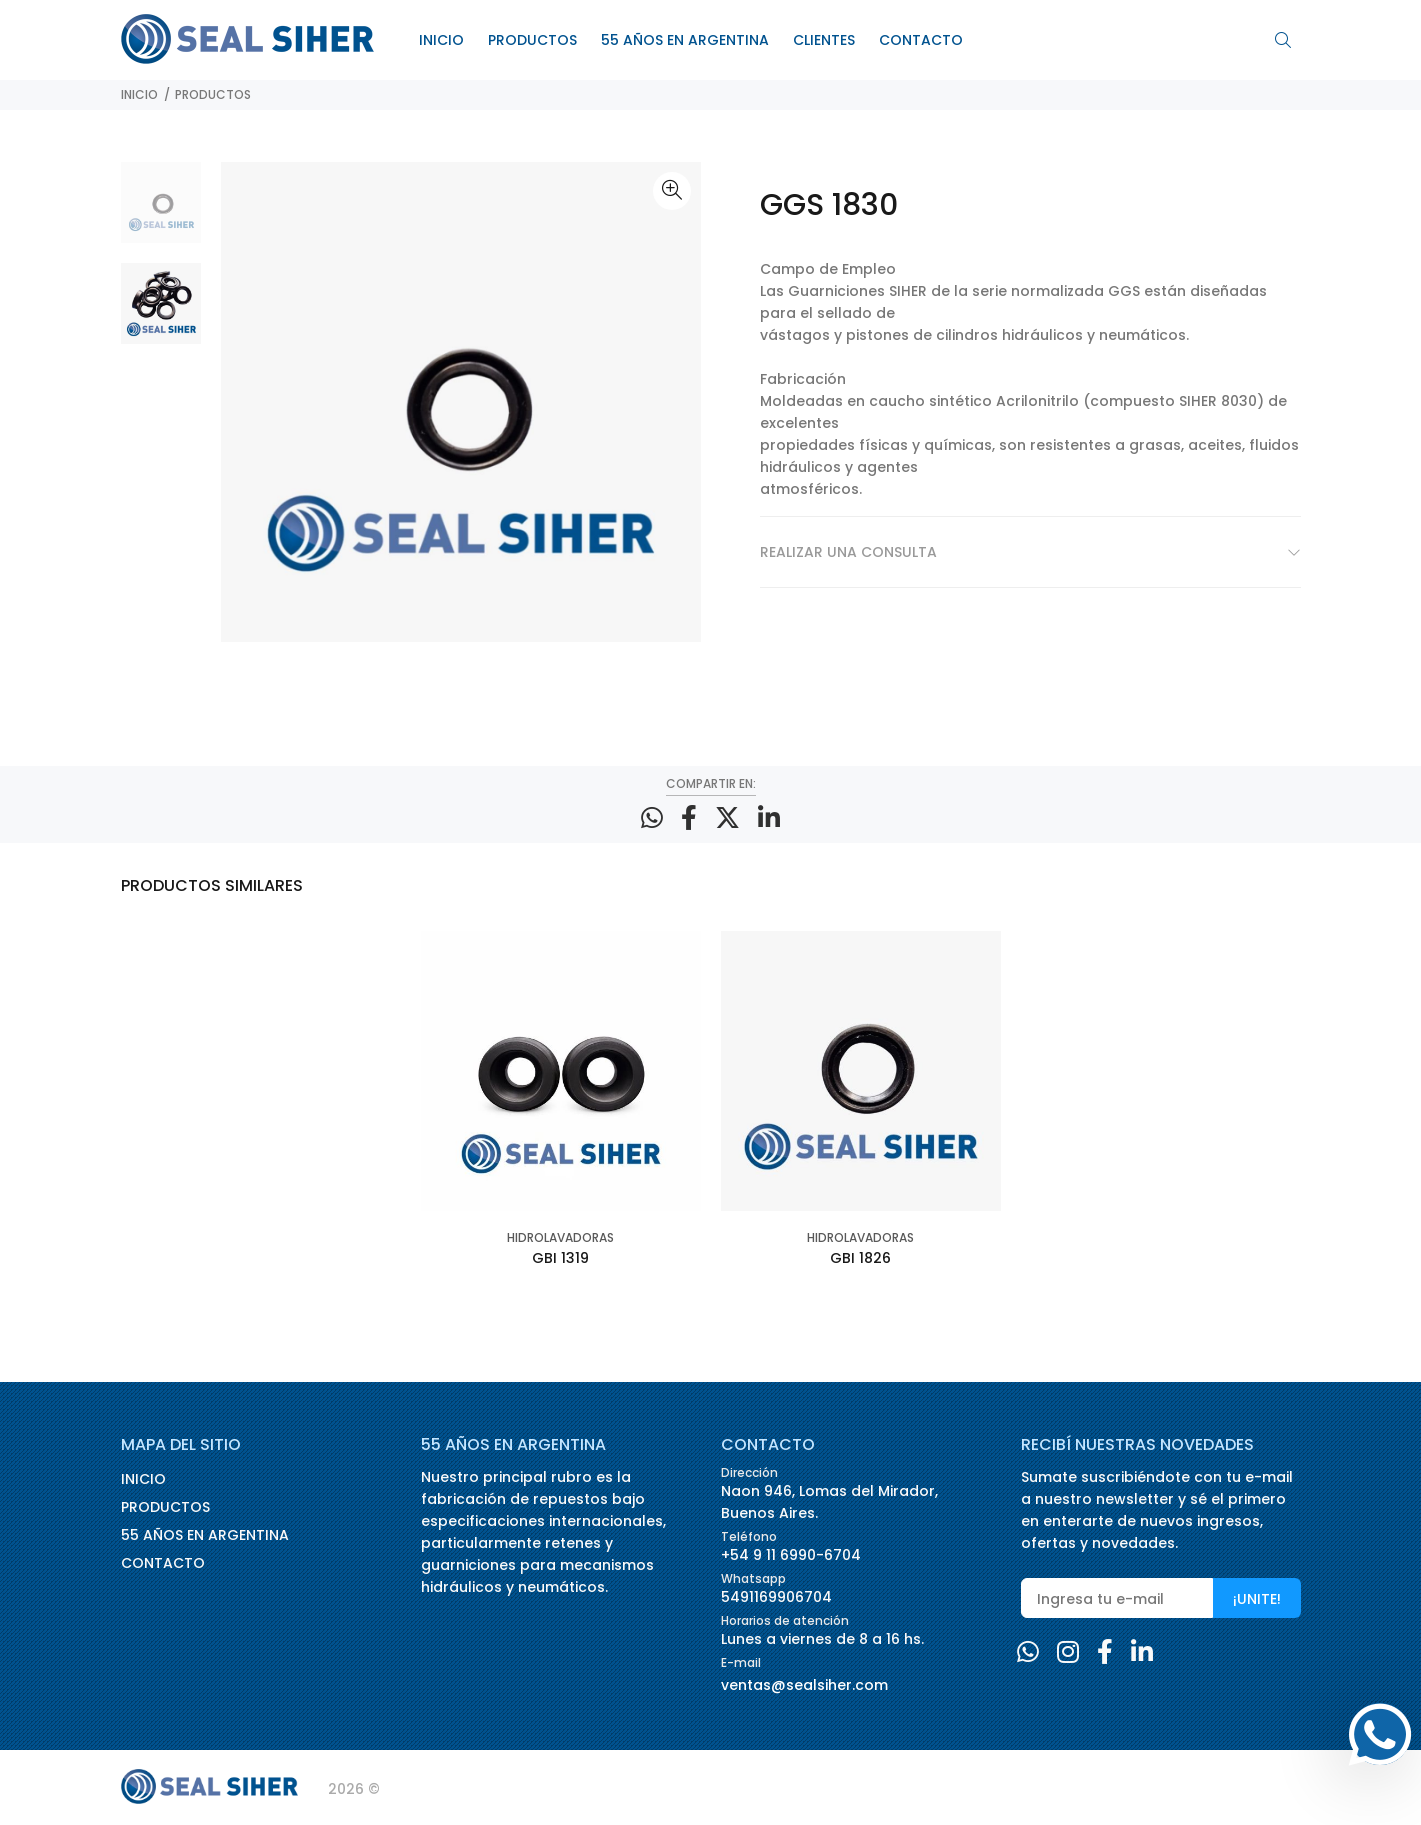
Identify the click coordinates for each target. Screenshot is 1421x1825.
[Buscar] (1288, 41)
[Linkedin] (1142, 1652)
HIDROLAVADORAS (560, 1237)
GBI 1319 (560, 1258)
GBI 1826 (860, 1258)
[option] (161, 212)
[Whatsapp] (1028, 1652)
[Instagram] (1068, 1652)
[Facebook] (1105, 1652)
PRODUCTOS (213, 94)
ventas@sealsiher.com (804, 1685)
